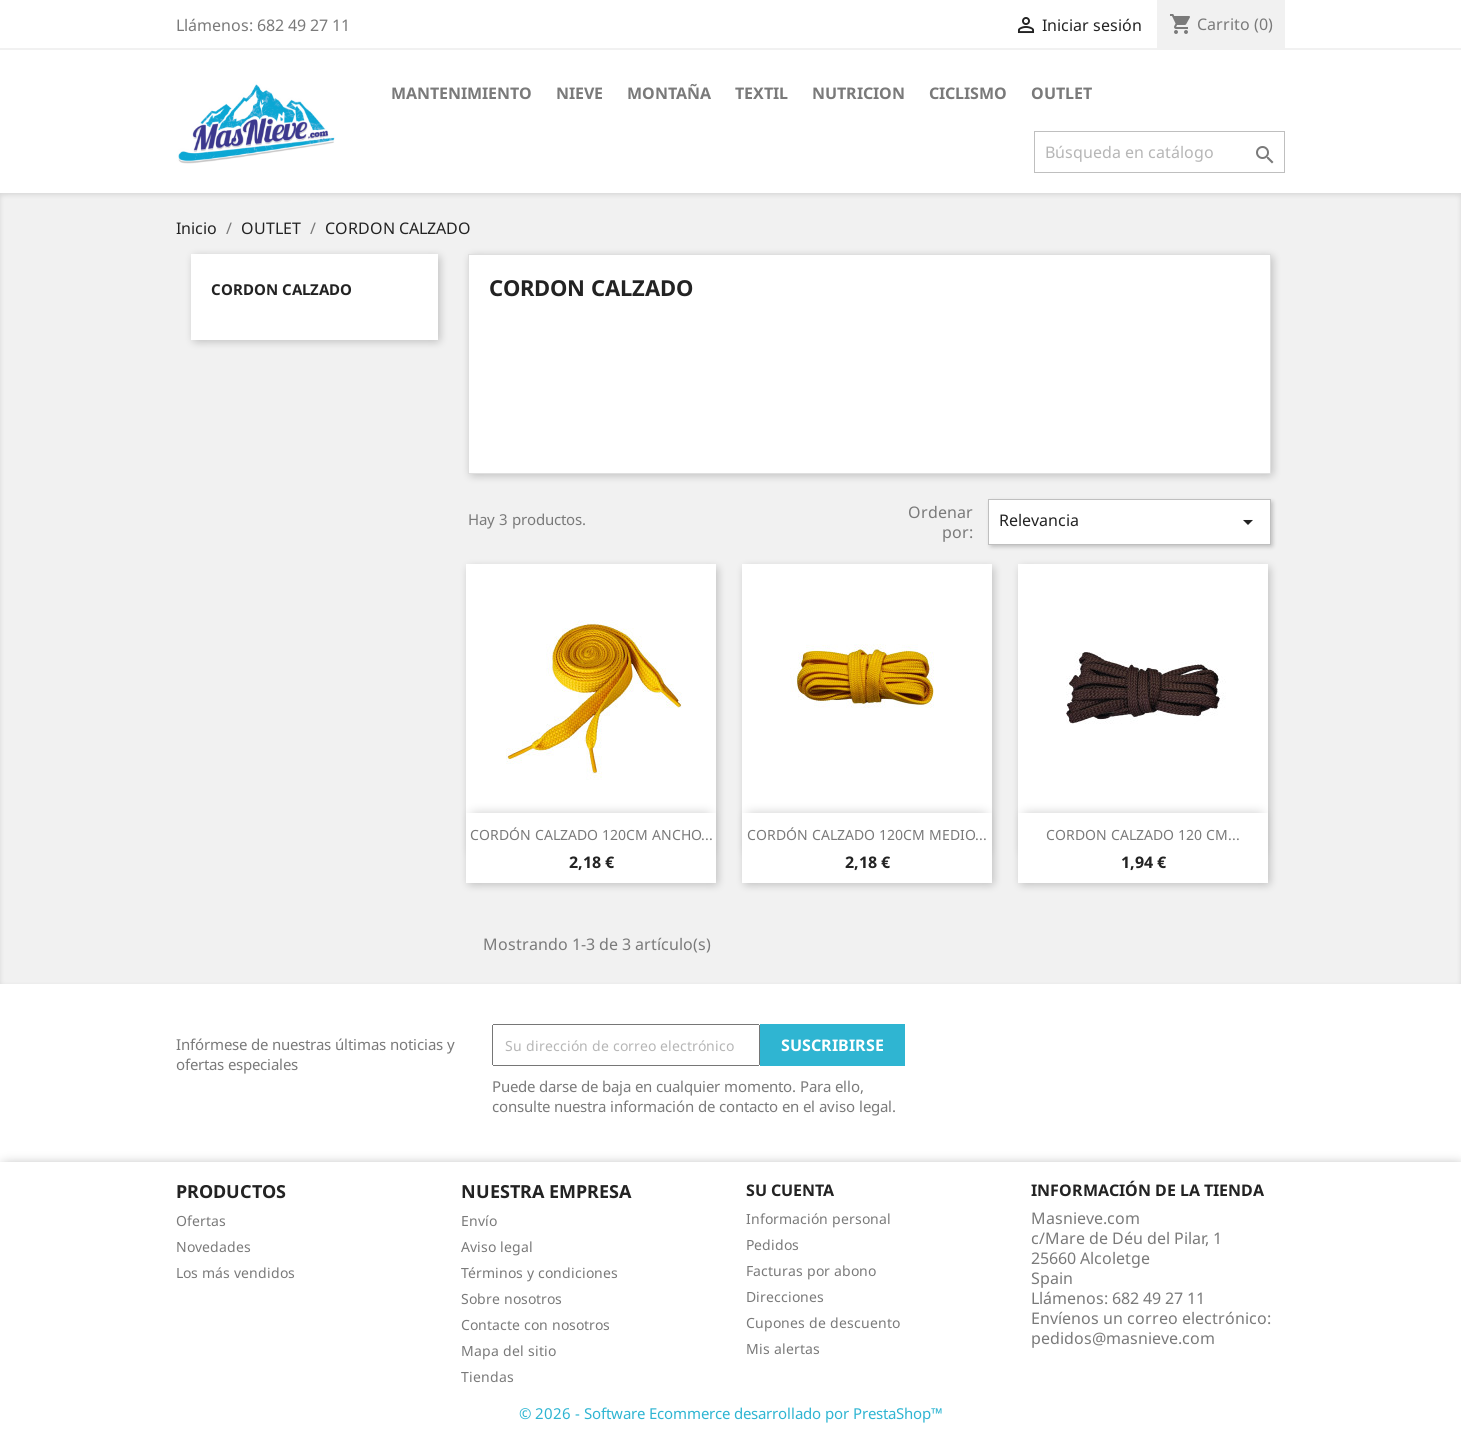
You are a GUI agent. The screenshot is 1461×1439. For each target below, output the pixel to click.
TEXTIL (761, 93)
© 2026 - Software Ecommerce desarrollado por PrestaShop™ (731, 1413)
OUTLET (1061, 93)
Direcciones (785, 1296)
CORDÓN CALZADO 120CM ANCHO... (591, 834)
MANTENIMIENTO (461, 93)
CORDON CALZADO (281, 289)
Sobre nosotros (511, 1298)
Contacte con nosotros (535, 1324)
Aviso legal (497, 1246)
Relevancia (1129, 521)
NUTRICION (858, 93)
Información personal (818, 1218)
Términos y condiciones (539, 1272)
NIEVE (579, 93)
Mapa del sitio (508, 1350)
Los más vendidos (235, 1272)
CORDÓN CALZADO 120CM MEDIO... (867, 834)
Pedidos (772, 1244)
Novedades (213, 1246)
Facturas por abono (811, 1270)
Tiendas (487, 1376)
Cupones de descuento (823, 1322)
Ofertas (201, 1220)
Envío (479, 1220)
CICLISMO (968, 93)
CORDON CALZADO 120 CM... (1143, 834)
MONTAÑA (669, 93)
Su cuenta (790, 1190)
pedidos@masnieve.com (1123, 1338)
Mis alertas (783, 1348)
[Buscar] (1159, 152)
